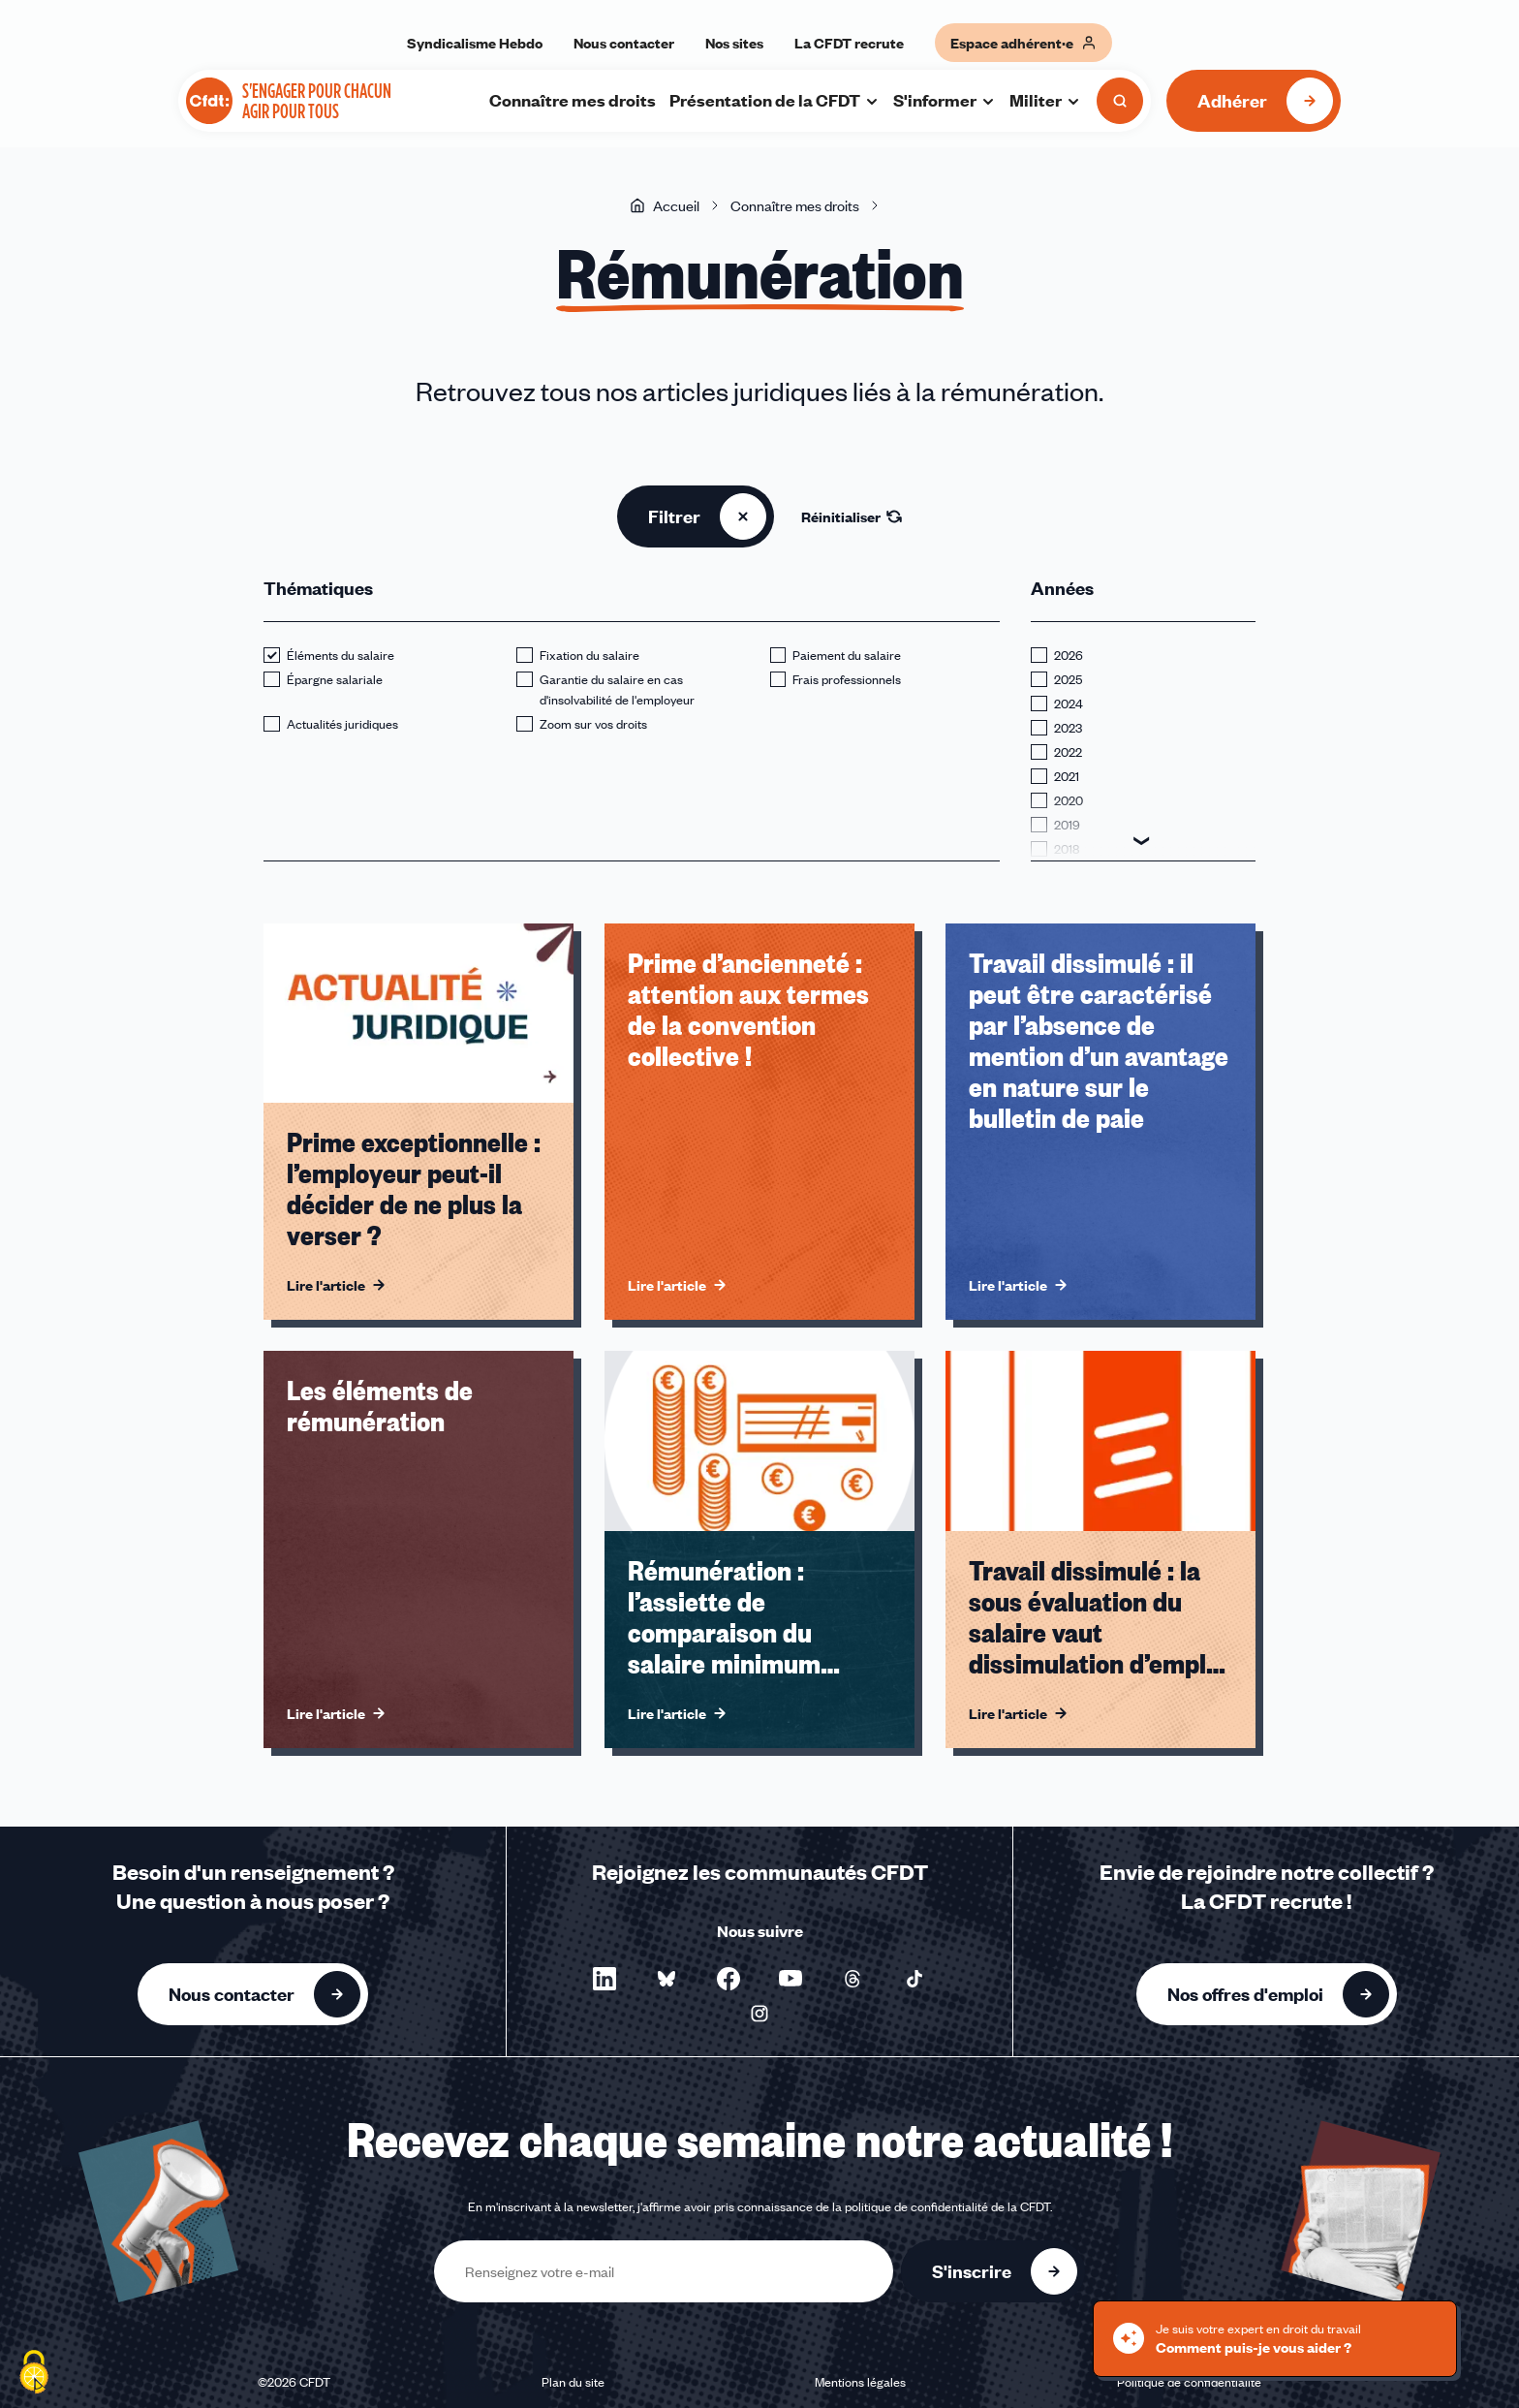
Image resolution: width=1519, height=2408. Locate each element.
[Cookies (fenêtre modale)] (34, 2374)
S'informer (944, 99)
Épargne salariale (335, 679)
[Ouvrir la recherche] (1120, 101)
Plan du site (573, 2382)
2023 (1068, 727)
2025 (1068, 679)
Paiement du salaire (846, 655)
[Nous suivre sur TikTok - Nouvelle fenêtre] (914, 1978)
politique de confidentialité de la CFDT (947, 2206)
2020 (1068, 800)
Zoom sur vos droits (593, 724)
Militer (1045, 99)
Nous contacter (624, 42)
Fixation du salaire (589, 655)
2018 (1066, 849)
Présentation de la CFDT (774, 99)
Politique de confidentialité (1189, 2382)
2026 (1068, 655)
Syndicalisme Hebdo (474, 42)
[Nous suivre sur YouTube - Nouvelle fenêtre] (790, 1978)
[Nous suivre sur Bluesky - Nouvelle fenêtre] (666, 1978)
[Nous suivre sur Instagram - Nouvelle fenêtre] (759, 2013)
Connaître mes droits (572, 99)
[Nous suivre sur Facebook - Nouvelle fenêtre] (728, 1978)
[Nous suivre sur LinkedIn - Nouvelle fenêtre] (604, 1978)
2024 (1068, 703)
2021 (1066, 776)
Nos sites (734, 42)
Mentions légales (860, 2382)
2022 (1068, 752)
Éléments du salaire (340, 655)
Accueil (664, 205)
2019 (1067, 824)
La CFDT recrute (849, 42)
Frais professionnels (846, 679)
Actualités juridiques (342, 724)
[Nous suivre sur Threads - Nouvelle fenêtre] (852, 1978)
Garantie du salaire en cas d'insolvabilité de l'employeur (617, 689)
